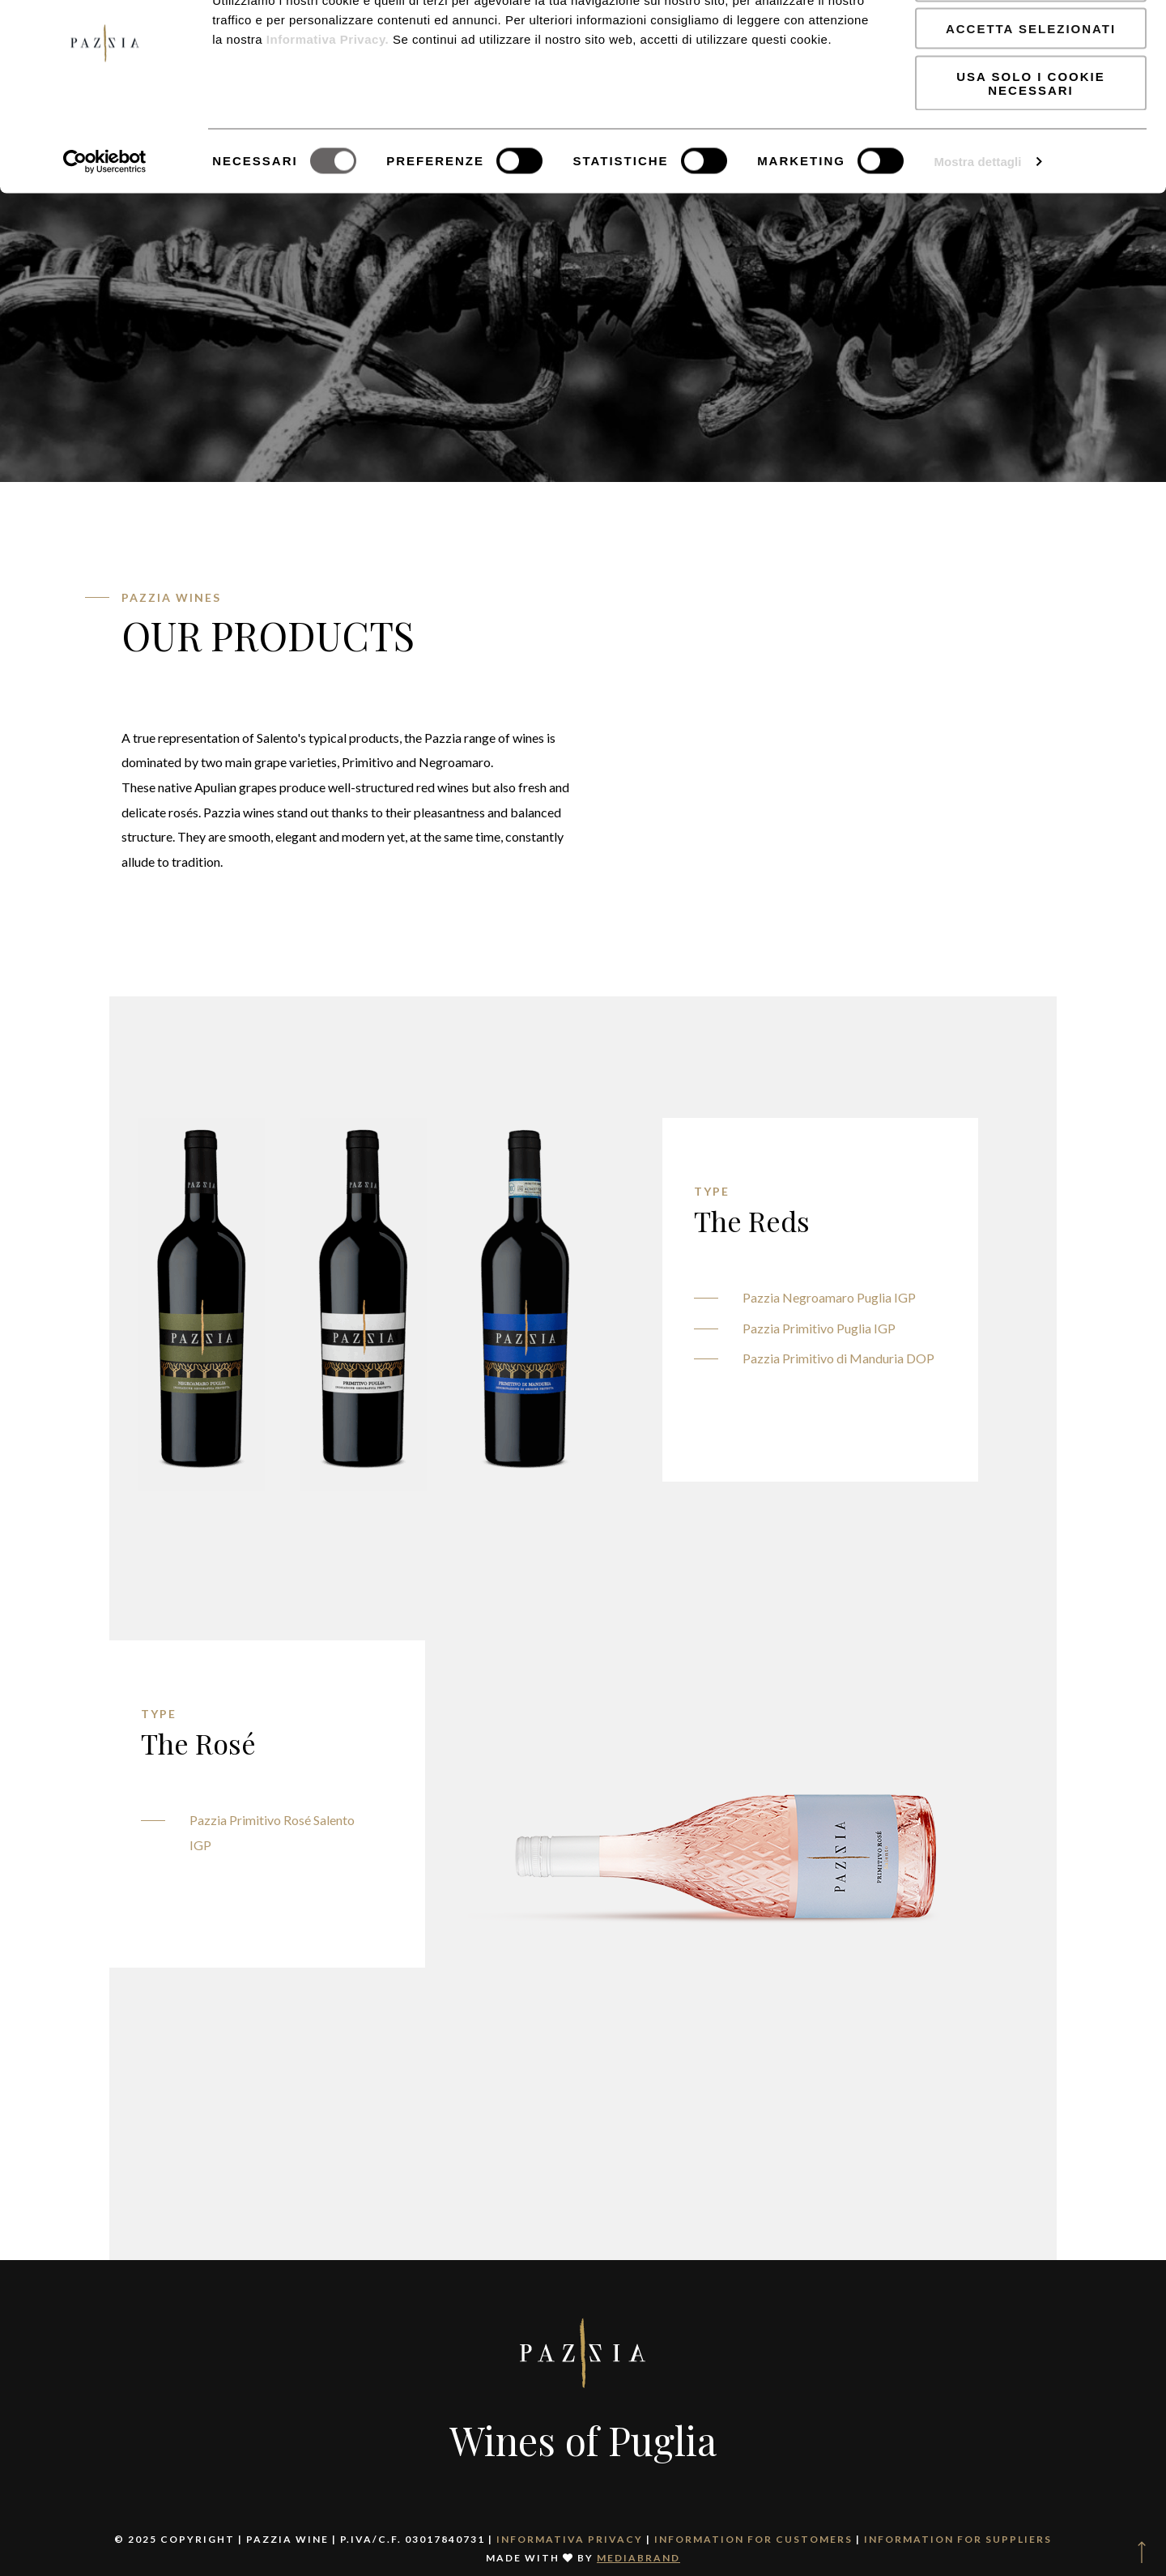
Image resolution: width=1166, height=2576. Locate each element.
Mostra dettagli (977, 220)
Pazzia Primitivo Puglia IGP (819, 1328)
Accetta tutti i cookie (1031, 40)
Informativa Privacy (569, 2539)
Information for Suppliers (958, 2539)
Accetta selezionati (1031, 88)
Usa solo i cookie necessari (1030, 142)
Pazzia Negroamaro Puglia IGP (829, 1297)
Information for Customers (753, 2539)
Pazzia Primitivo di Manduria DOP (838, 1358)
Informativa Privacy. (325, 97)
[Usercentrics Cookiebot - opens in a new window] (105, 220)
